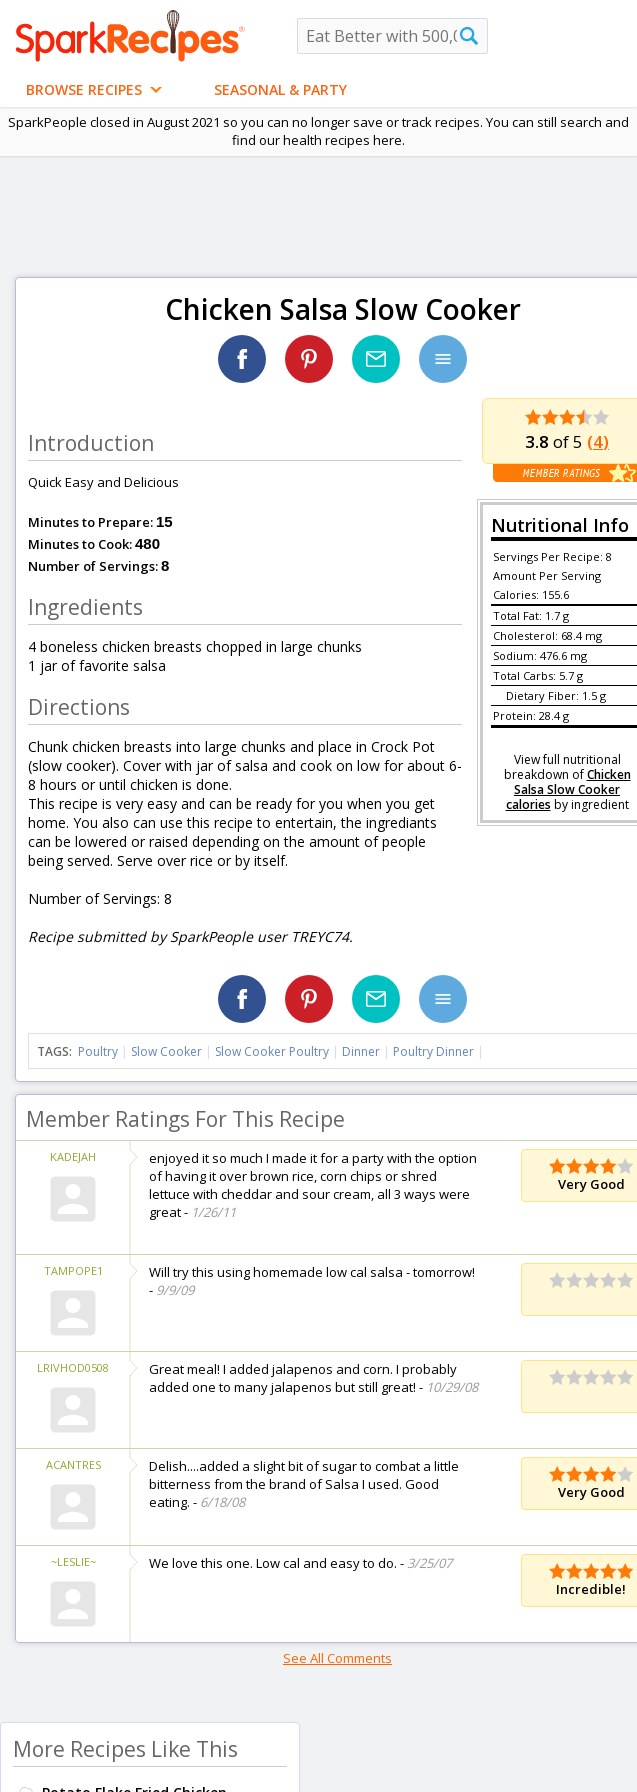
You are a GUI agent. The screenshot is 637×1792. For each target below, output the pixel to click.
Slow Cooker (166, 1051)
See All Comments (337, 1658)
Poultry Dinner (433, 1051)
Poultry (98, 1051)
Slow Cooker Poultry (272, 1051)
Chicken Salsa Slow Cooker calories (568, 789)
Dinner (361, 1051)
